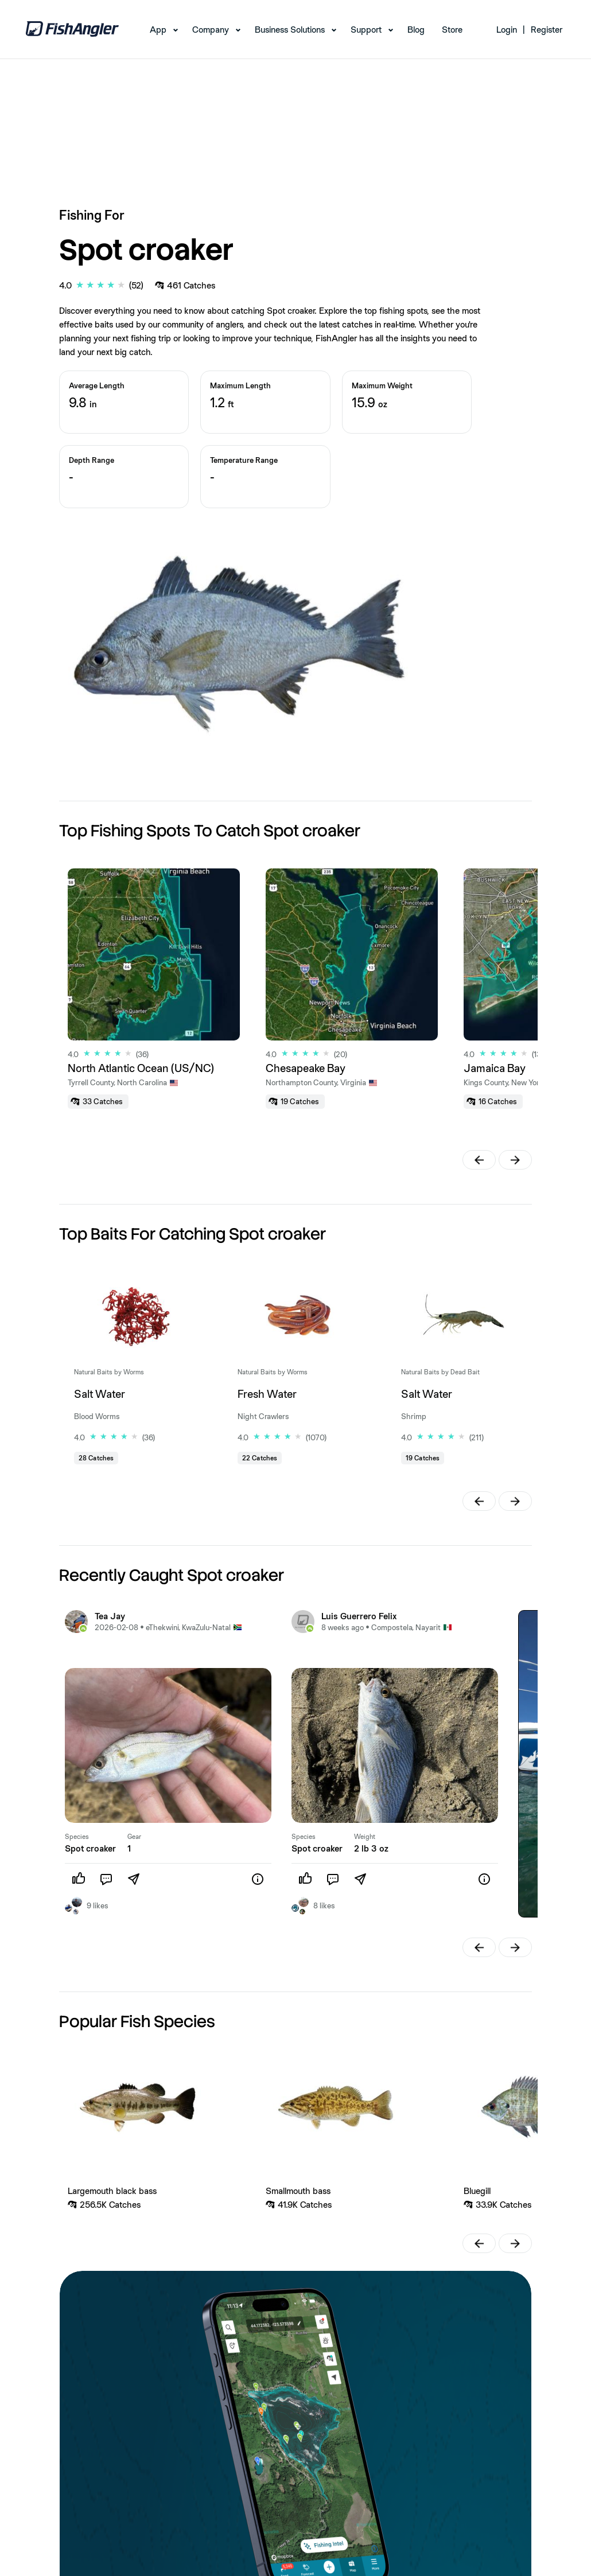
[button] (479, 1160)
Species (77, 1836)
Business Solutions (290, 30)
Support (366, 30)
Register (546, 30)
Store (452, 30)
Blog (416, 30)
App (158, 30)
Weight (364, 1836)
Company (210, 30)
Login (506, 30)
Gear (134, 1836)
